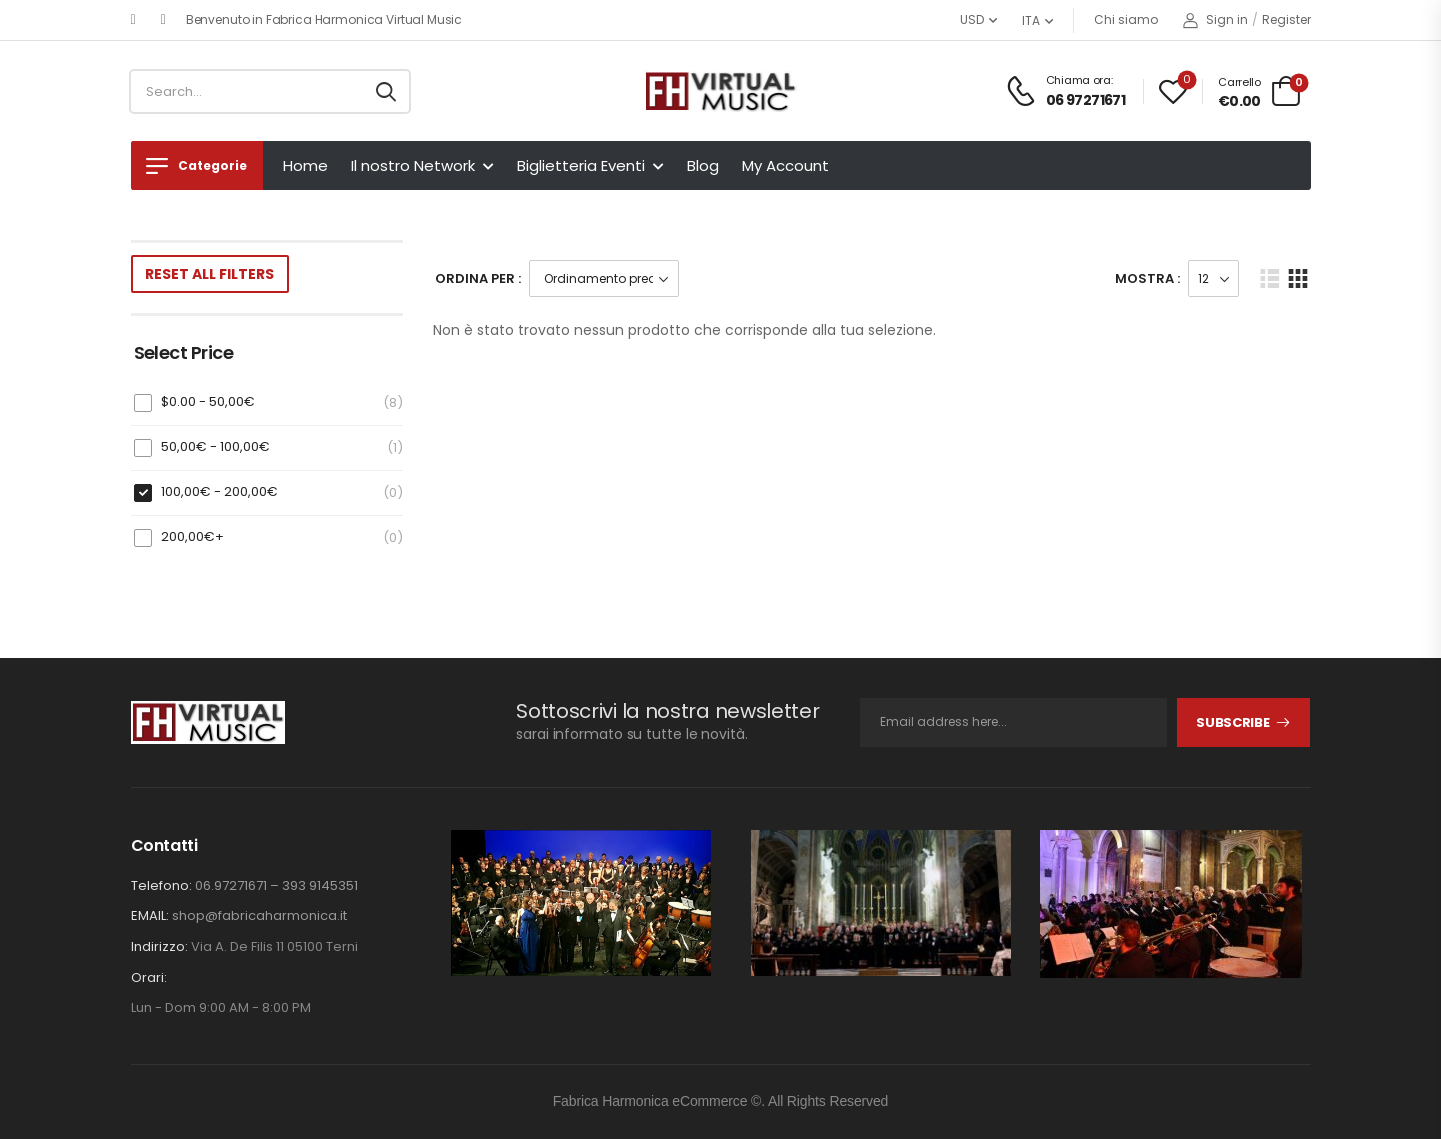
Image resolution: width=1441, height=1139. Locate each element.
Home (305, 165)
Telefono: (161, 885)
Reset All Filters (209, 274)
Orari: (149, 978)
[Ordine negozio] (604, 278)
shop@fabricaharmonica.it (259, 915)
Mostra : (1147, 278)
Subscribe (1232, 722)
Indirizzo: (159, 946)
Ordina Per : (478, 278)
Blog (703, 165)
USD (972, 19)
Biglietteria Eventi (581, 165)
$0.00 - (208, 401)
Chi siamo (1126, 19)
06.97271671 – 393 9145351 (276, 885)
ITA (1031, 20)
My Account (785, 165)
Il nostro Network (413, 165)
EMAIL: (150, 915)
